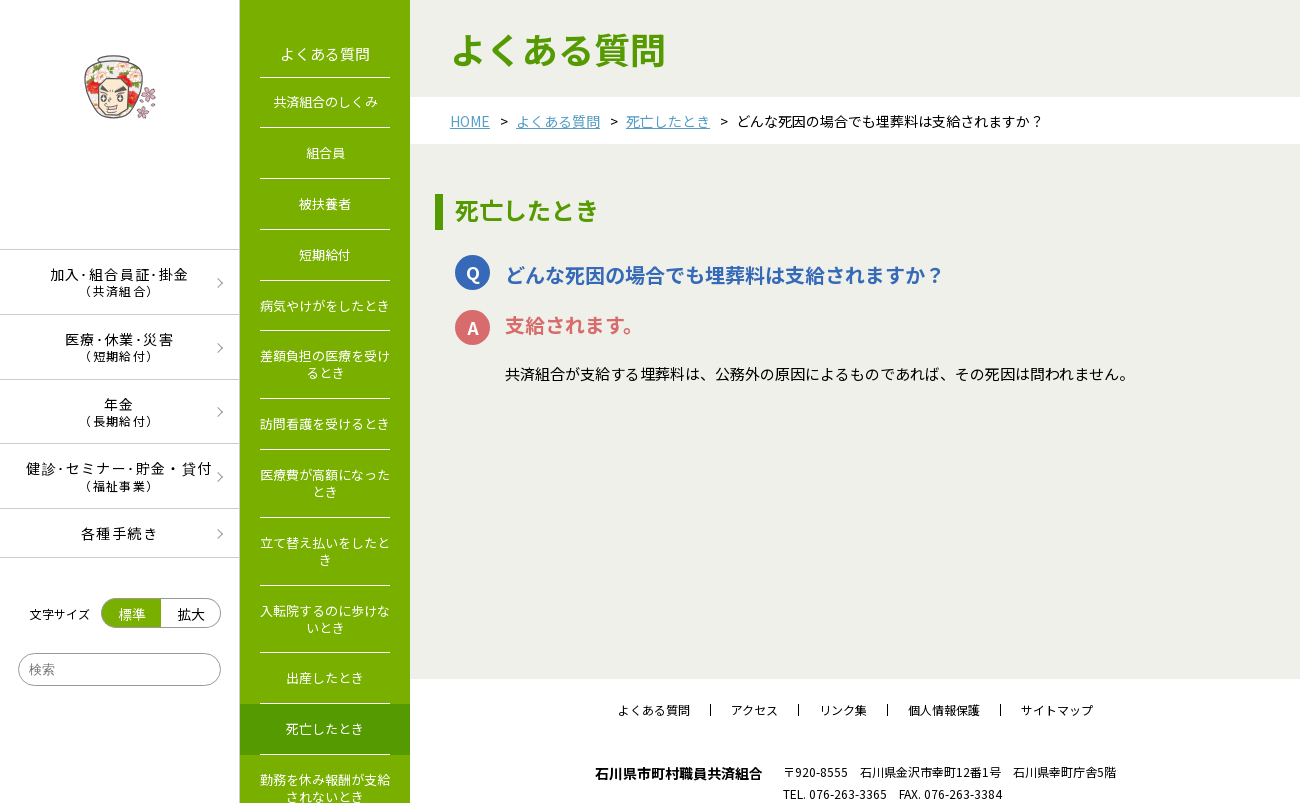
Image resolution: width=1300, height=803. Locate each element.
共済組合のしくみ (325, 101)
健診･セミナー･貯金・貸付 (119, 475)
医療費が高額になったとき (325, 483)
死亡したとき (668, 121)
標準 (132, 614)
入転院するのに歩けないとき (325, 619)
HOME (470, 121)
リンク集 (843, 710)
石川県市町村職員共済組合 (679, 773)
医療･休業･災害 (119, 346)
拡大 (191, 614)
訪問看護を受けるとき (325, 423)
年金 (119, 411)
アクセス (754, 710)
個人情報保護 (944, 710)
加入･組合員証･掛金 (119, 281)
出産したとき (325, 677)
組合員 (325, 152)
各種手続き (119, 533)
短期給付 (325, 254)
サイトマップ (1057, 710)
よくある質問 (558, 121)
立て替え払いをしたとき (325, 551)
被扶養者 (325, 203)
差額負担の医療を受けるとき (325, 364)
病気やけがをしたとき (325, 305)
